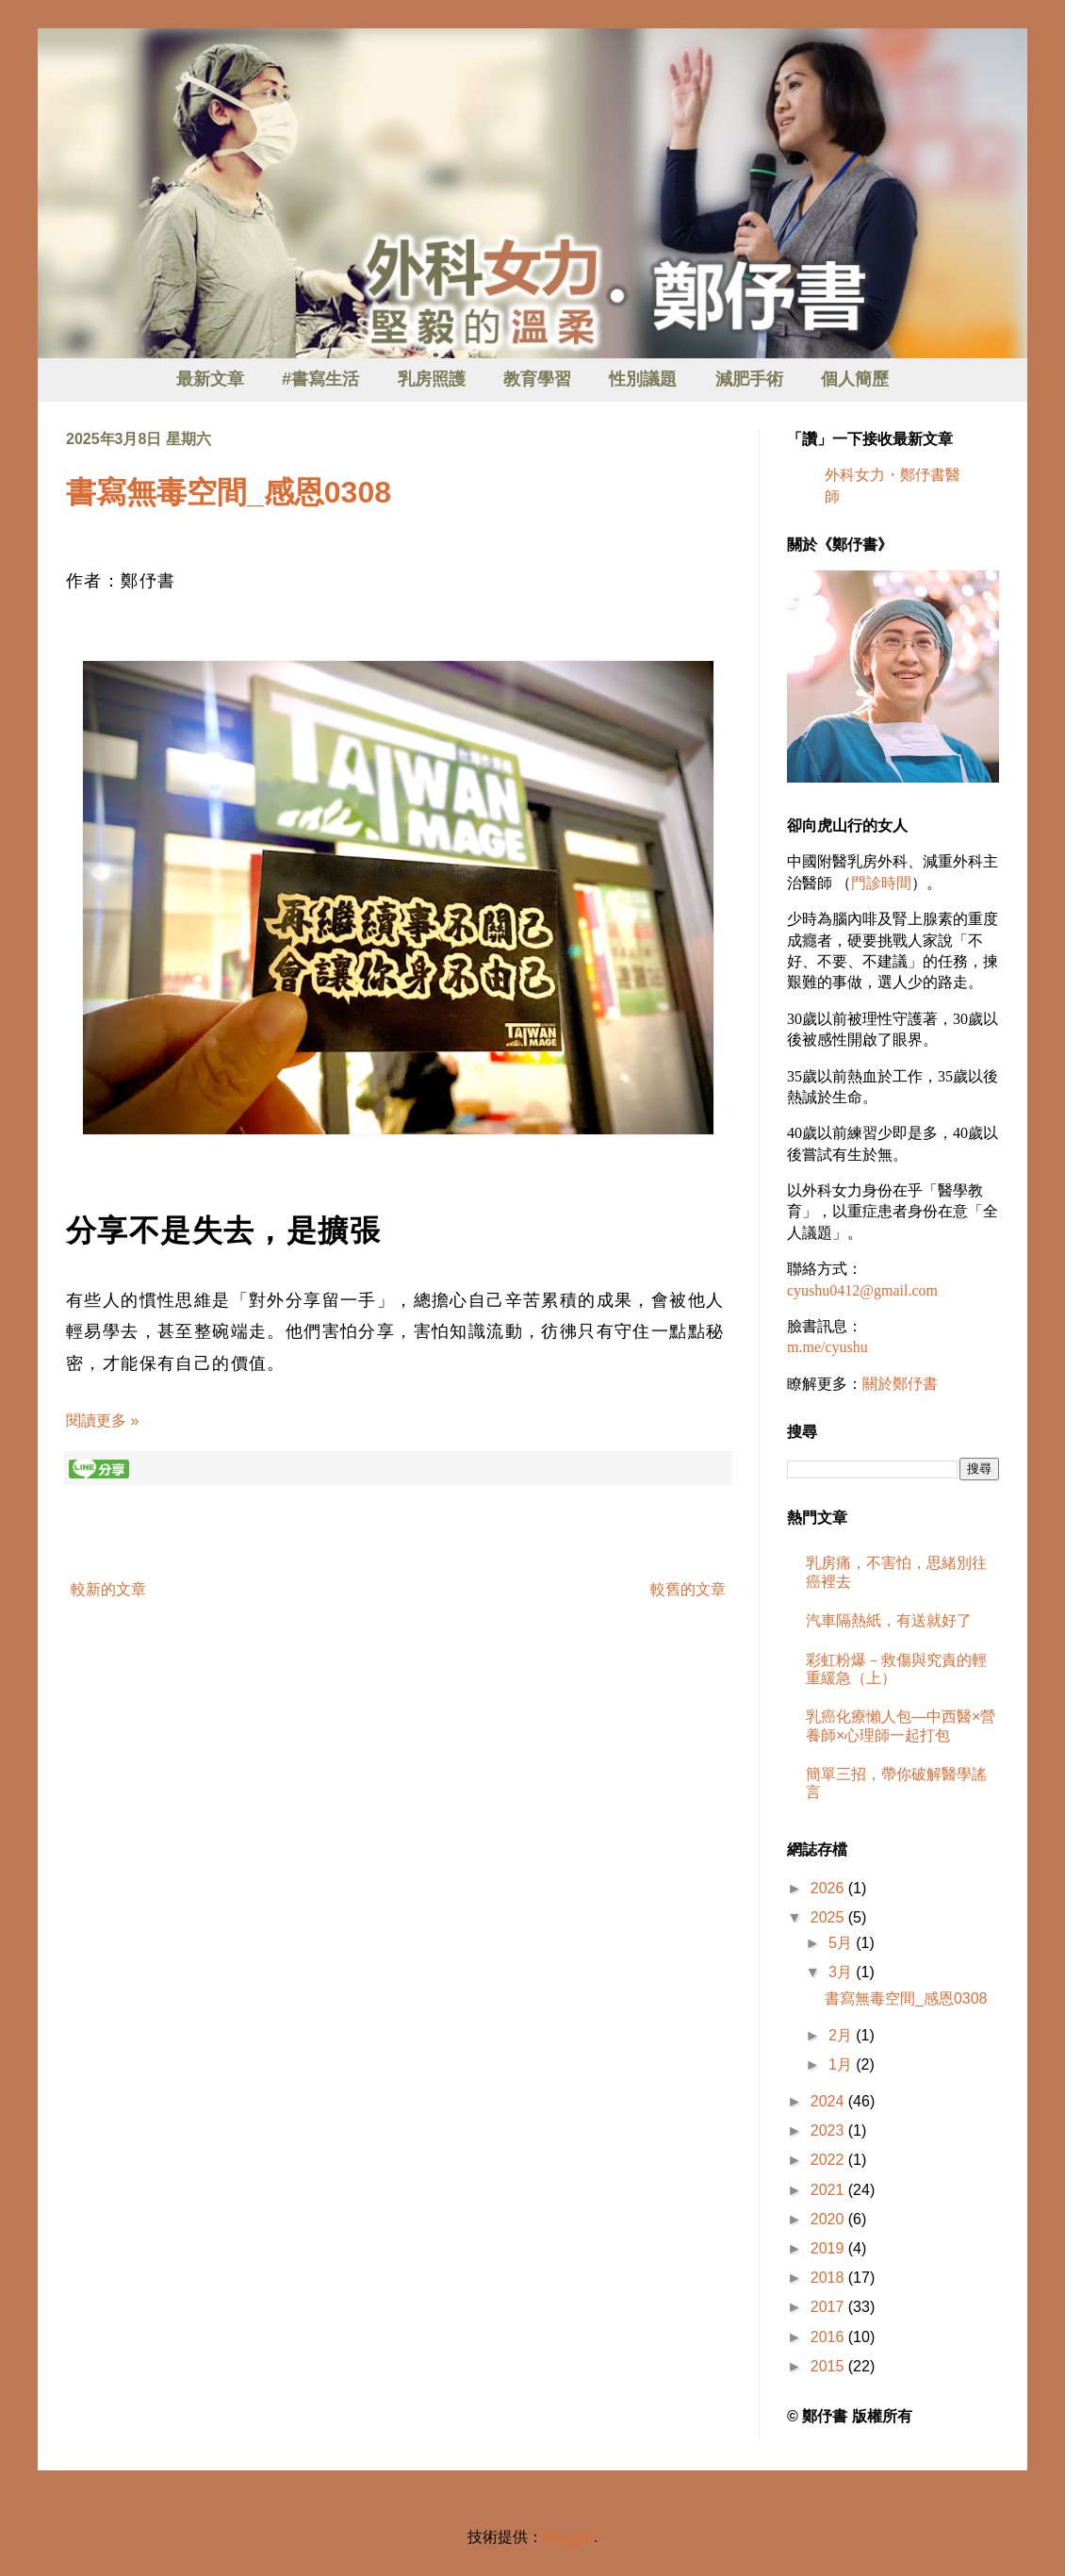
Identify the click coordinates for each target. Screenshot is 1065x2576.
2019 (829, 2248)
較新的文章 (108, 1589)
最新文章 (210, 379)
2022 (829, 2160)
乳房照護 (432, 379)
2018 (829, 2278)
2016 (829, 2337)
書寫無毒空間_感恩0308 (228, 492)
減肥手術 (749, 379)
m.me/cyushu (827, 1347)
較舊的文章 (688, 1589)
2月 (842, 2035)
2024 (829, 2101)
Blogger (568, 2537)
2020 (829, 2219)
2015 (829, 2366)
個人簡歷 (855, 379)
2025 (829, 1917)
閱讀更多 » (102, 1420)
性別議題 (643, 379)
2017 (829, 2307)
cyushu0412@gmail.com (862, 1290)
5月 (842, 1943)
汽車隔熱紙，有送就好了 (889, 1620)
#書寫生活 (320, 379)
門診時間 (881, 883)
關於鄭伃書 (900, 1384)
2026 (829, 1888)
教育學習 (537, 379)
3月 (842, 1972)
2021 (829, 2190)
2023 (829, 2130)
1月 (842, 2064)
